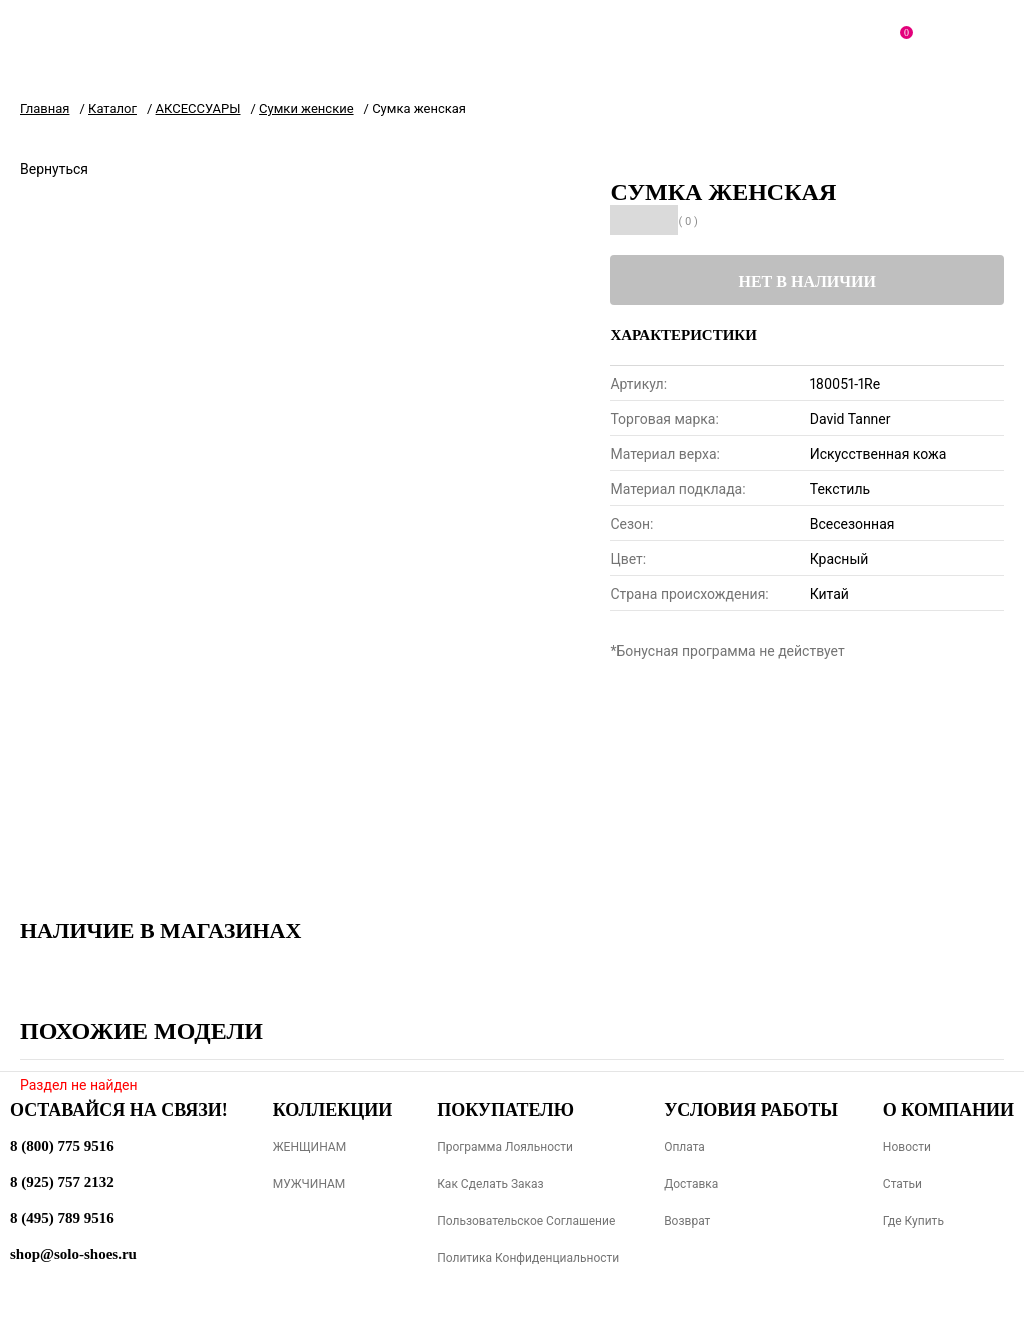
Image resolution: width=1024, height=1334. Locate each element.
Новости (907, 1147)
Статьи (902, 1184)
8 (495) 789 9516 (62, 1218)
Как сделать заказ (490, 1184)
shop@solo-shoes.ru (73, 1254)
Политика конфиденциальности (528, 1258)
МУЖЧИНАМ (309, 1184)
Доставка (691, 1184)
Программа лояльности (505, 1147)
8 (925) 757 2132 (62, 1182)
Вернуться (54, 169)
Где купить (913, 1221)
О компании (948, 1110)
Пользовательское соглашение (526, 1221)
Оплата (684, 1147)
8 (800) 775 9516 (62, 1146)
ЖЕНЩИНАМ (309, 1147)
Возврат (687, 1221)
